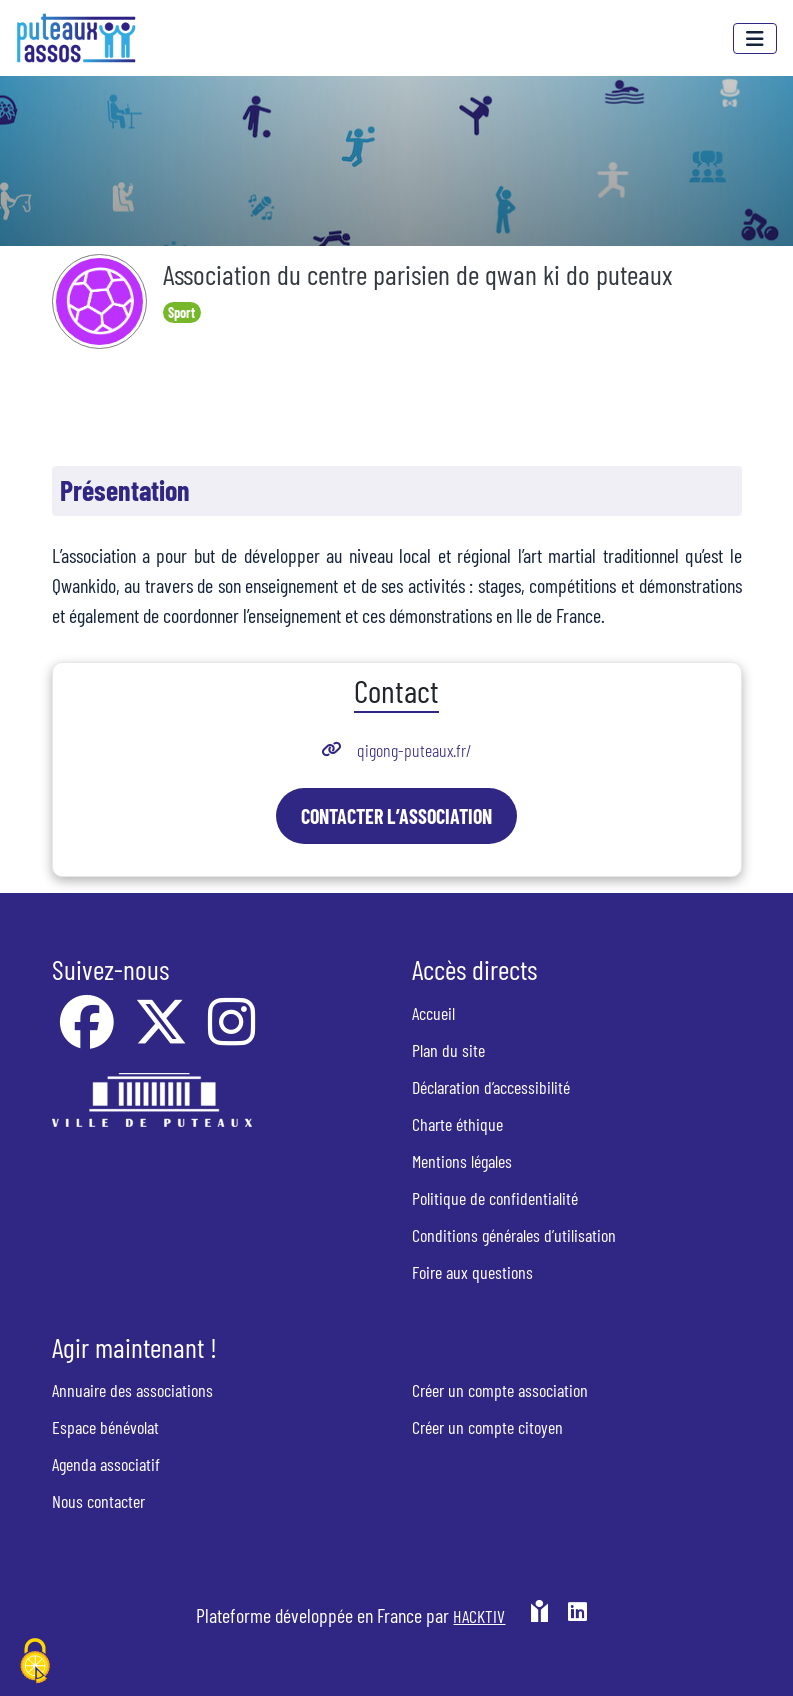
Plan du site (448, 1050)
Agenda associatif (106, 1464)
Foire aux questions (472, 1272)
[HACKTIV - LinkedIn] (577, 1623)
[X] (163, 1035)
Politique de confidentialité (495, 1198)
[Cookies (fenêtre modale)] (35, 1662)
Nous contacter (98, 1501)
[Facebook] (89, 1035)
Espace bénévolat (105, 1427)
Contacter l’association (396, 816)
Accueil (433, 1013)
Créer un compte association (500, 1390)
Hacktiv (479, 1616)
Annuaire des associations (132, 1390)
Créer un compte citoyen (487, 1427)
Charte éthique (457, 1124)
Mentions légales (462, 1161)
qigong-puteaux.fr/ (414, 750)
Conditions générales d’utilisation (514, 1235)
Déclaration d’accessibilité (491, 1087)
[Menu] (755, 38)
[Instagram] (231, 1035)
